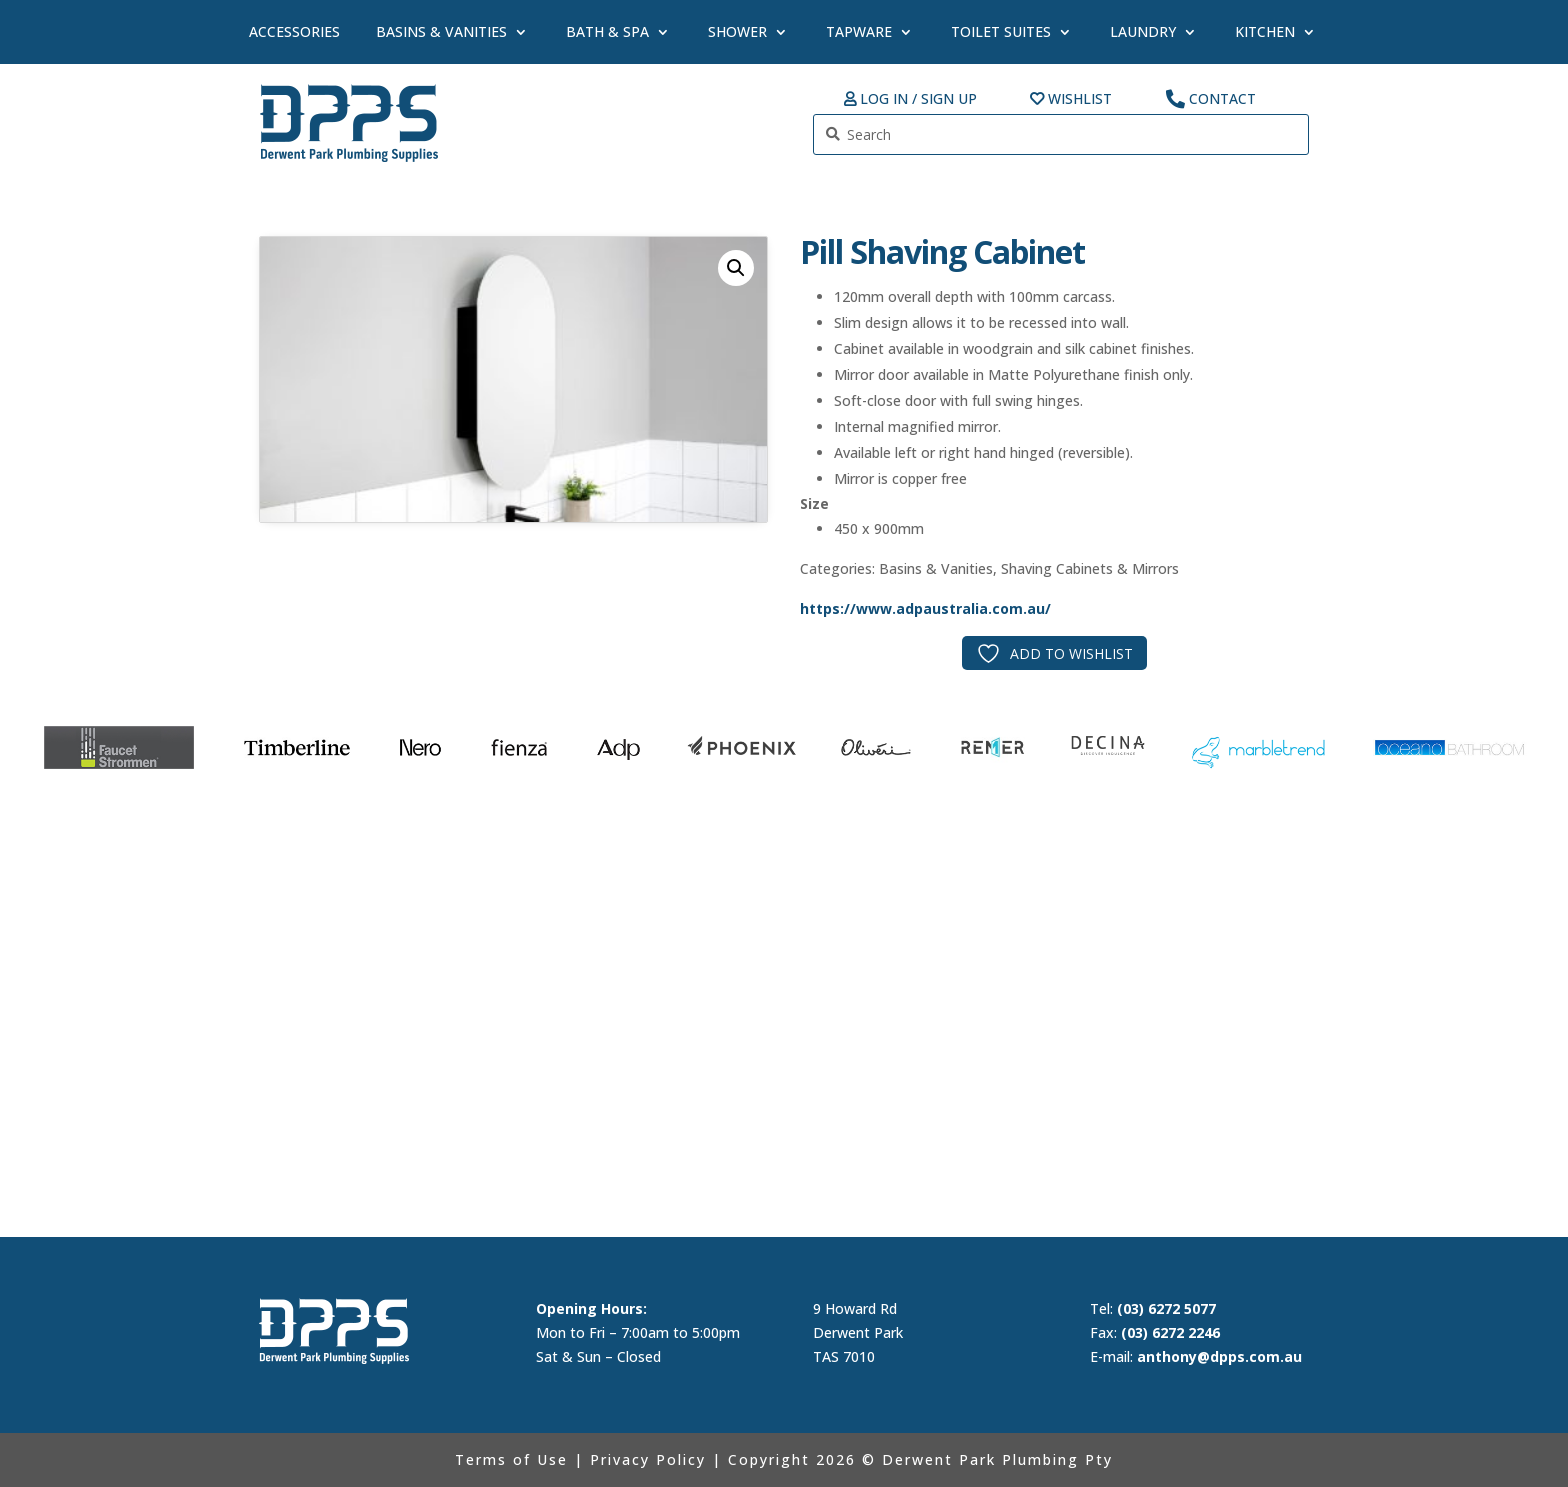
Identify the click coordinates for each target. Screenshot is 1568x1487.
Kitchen (1265, 31)
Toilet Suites (1001, 31)
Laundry (1143, 31)
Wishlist (1080, 100)
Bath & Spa (607, 31)
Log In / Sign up (918, 100)
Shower (737, 31)
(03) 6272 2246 (1170, 1332)
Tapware (859, 31)
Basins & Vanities (441, 31)
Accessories (294, 31)
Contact (1222, 100)
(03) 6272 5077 (1166, 1308)
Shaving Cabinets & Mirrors (1090, 568)
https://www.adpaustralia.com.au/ (925, 608)
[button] (736, 268)
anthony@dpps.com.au (1219, 1356)
